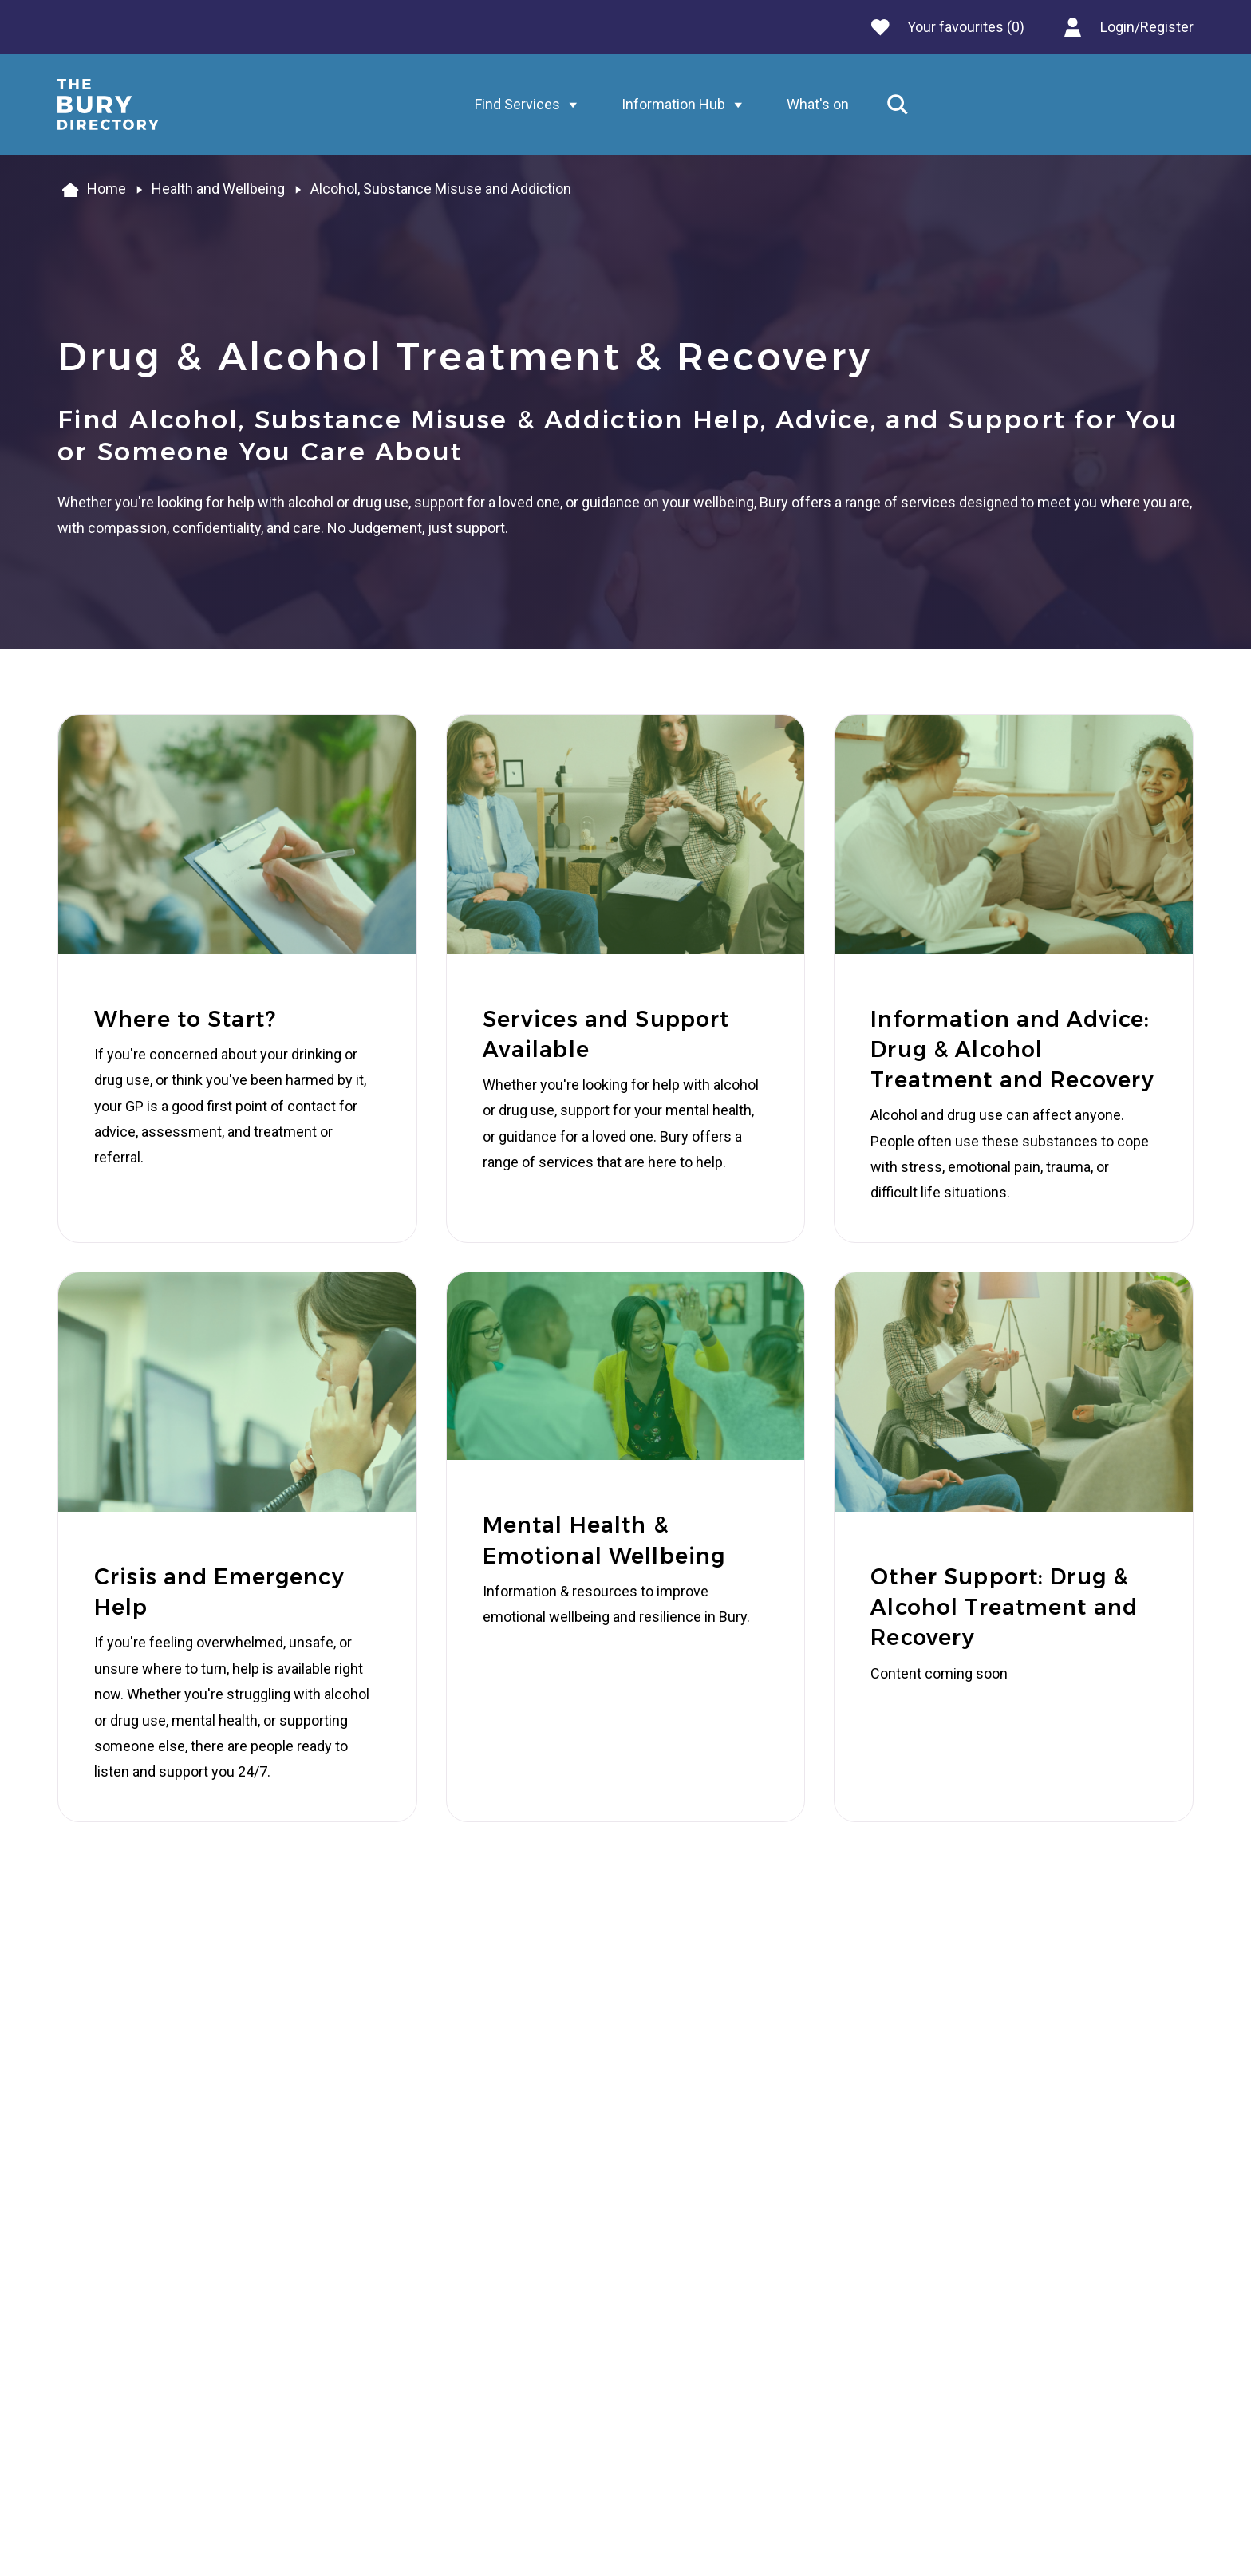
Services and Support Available (606, 1034)
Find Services (530, 104)
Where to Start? (185, 1019)
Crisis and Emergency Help (219, 1592)
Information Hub (686, 104)
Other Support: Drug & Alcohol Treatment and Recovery (1004, 1607)
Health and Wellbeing (218, 188)
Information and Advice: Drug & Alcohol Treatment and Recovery (1012, 1050)
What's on (818, 104)
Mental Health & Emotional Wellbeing (604, 1540)
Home (91, 190)
